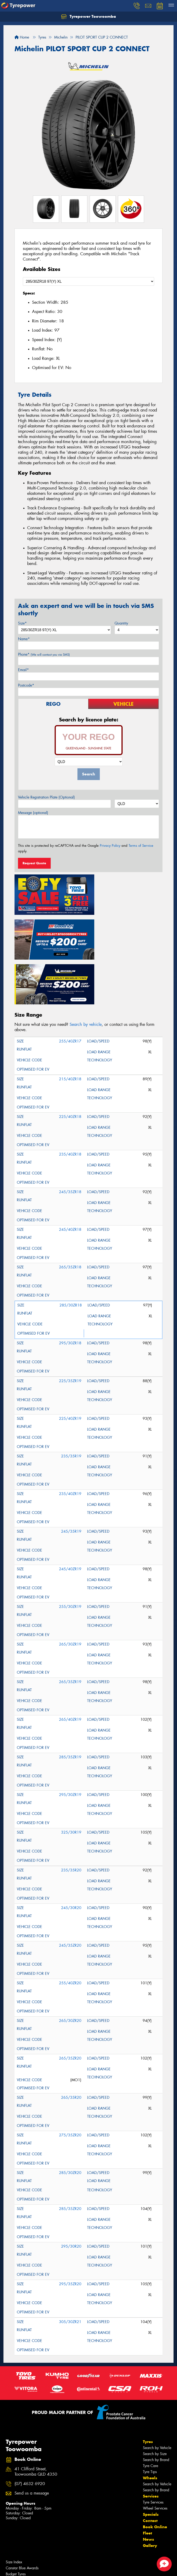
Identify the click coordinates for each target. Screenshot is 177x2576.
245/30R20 (71, 1855)
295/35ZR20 (70, 2231)
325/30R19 (71, 1779)
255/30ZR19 (70, 1554)
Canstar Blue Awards (22, 2515)
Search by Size (155, 2401)
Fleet (147, 2480)
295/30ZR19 (70, 1742)
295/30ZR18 (70, 1290)
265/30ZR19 (70, 1591)
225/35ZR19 (70, 1328)
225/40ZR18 (70, 1064)
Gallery (150, 2493)
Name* (24, 638)
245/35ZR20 (70, 1892)
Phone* (44, 654)
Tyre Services (153, 2449)
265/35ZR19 (70, 1629)
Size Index (14, 2509)
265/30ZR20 (70, 1968)
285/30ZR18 (70, 1252)
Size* (22, 623)
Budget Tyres (16, 2521)
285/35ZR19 (70, 1704)
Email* (23, 669)
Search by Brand (156, 2407)
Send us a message (32, 2441)
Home (22, 37)
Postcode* (26, 685)
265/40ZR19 (70, 1666)
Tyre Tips (150, 2419)
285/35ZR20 (70, 2156)
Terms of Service (141, 845)
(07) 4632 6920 (30, 2431)
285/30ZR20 (70, 2120)
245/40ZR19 (70, 1516)
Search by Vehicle (157, 2395)
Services (151, 2443)
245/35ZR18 (70, 1139)
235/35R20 (71, 1817)
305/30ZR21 (70, 2269)
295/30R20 (71, 2193)
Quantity (121, 623)
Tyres (148, 2389)
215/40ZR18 (70, 1026)
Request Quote (34, 863)
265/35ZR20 (70, 2005)
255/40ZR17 (70, 988)
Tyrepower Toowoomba (88, 16)
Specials (151, 2462)
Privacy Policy (110, 845)
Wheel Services (155, 2455)
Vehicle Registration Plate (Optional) (46, 797)
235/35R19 (71, 1403)
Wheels (150, 2425)
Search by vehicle (86, 972)
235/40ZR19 (70, 1441)
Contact (150, 2468)
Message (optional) (33, 812)
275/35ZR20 (70, 2082)
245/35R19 (71, 1478)
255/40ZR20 (70, 1930)
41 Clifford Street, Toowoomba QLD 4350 (36, 2419)
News (148, 2486)
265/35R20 (71, 2044)
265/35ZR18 (70, 1214)
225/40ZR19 (70, 1365)
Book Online (155, 2474)
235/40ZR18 (70, 1101)
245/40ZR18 (70, 1176)
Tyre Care (150, 2413)
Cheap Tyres (15, 2527)
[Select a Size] (88, 281)
